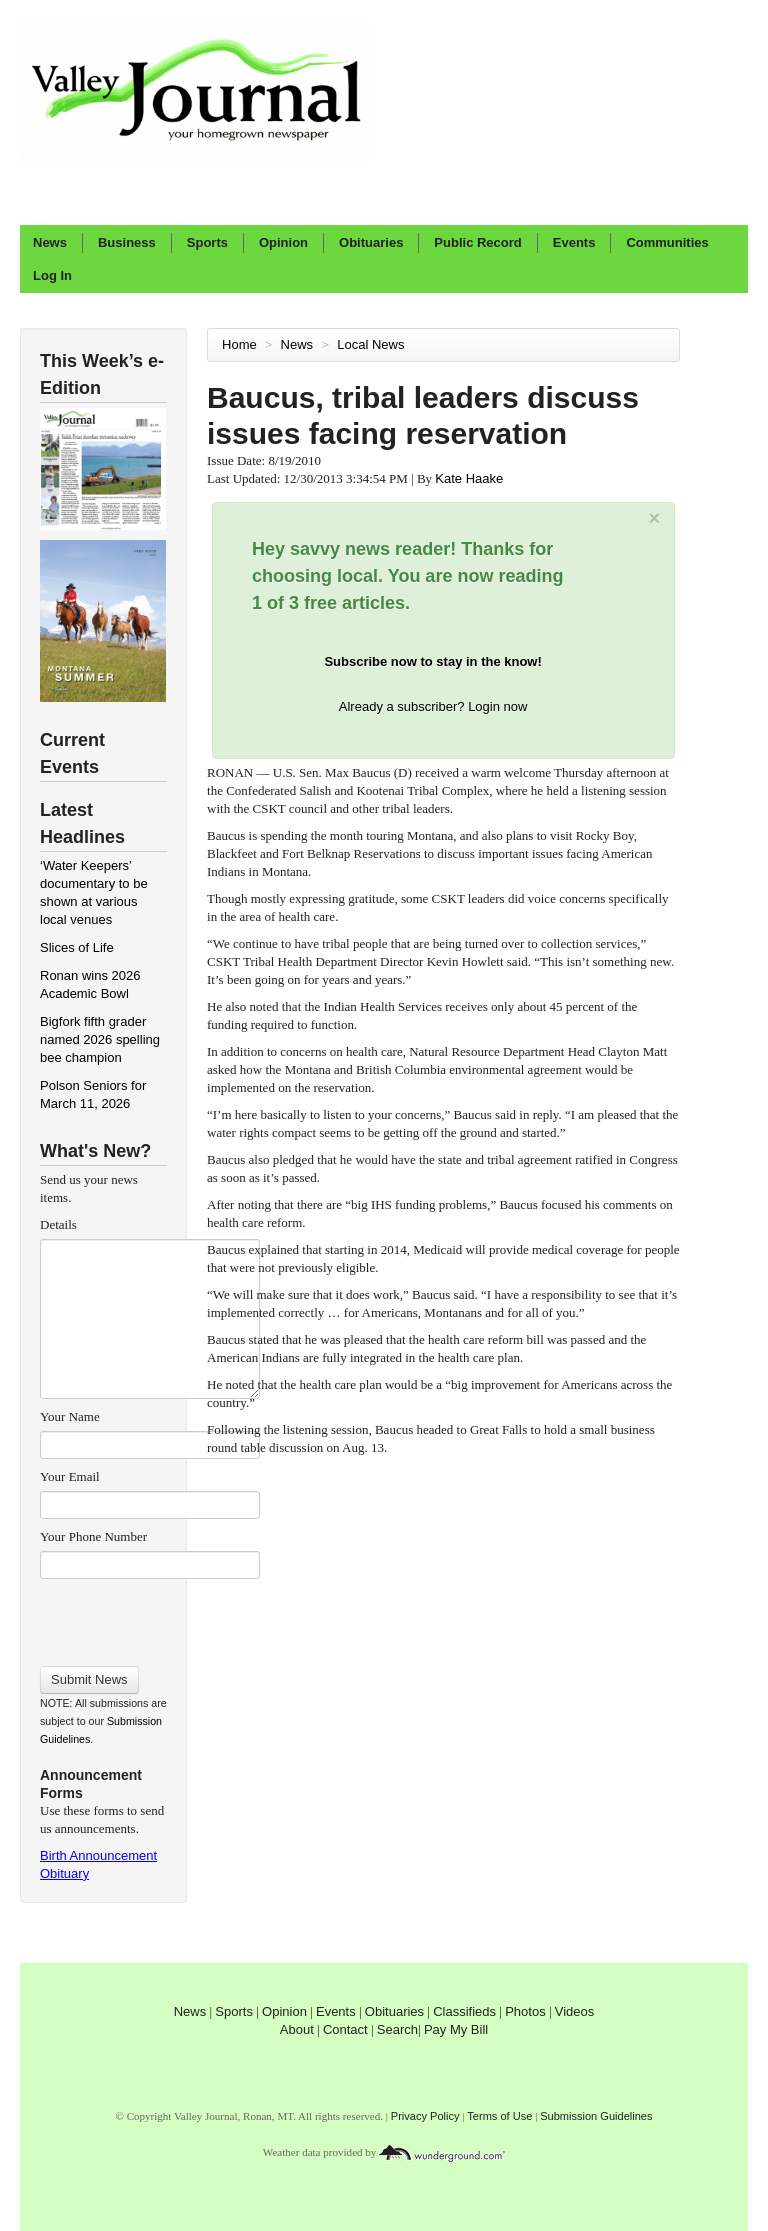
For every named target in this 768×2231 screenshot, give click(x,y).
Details (58, 1224)
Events (574, 242)
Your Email (70, 1476)
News (50, 242)
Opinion (283, 242)
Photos (525, 2011)
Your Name (70, 1416)
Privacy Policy (425, 2116)
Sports (207, 242)
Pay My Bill (456, 2029)
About (297, 2029)
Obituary (64, 1873)
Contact (345, 2029)
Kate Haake (469, 478)
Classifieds (464, 2011)
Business (127, 242)
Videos (575, 2011)
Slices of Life (77, 947)
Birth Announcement (98, 1855)
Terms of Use (499, 2116)
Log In (52, 275)
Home (239, 344)
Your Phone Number (93, 1536)
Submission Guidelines (596, 2116)
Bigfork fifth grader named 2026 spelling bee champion (100, 1039)
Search (397, 2029)
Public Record (477, 242)
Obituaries (371, 242)
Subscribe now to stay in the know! (432, 661)
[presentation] (149, 1616)
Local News (372, 344)
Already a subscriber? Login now (433, 706)
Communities (667, 242)
